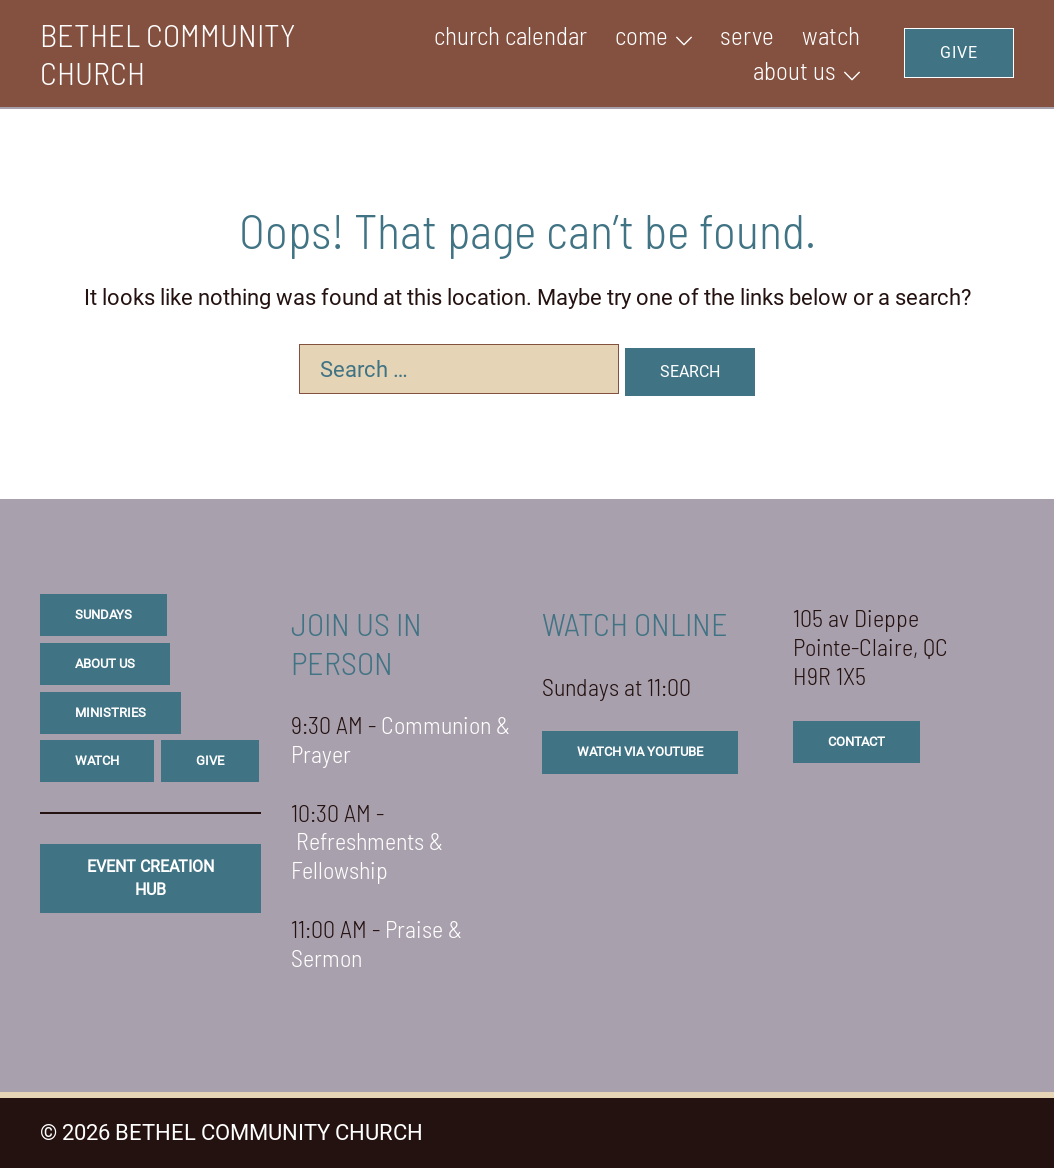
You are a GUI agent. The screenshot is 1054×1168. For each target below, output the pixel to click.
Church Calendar (510, 35)
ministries (110, 712)
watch (97, 760)
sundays (103, 614)
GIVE (959, 52)
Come (641, 35)
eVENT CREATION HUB (150, 877)
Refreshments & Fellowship (367, 855)
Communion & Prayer (400, 739)
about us (105, 663)
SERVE (747, 35)
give (210, 760)
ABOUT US (794, 70)
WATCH (831, 35)
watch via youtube (640, 751)
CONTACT (856, 741)
